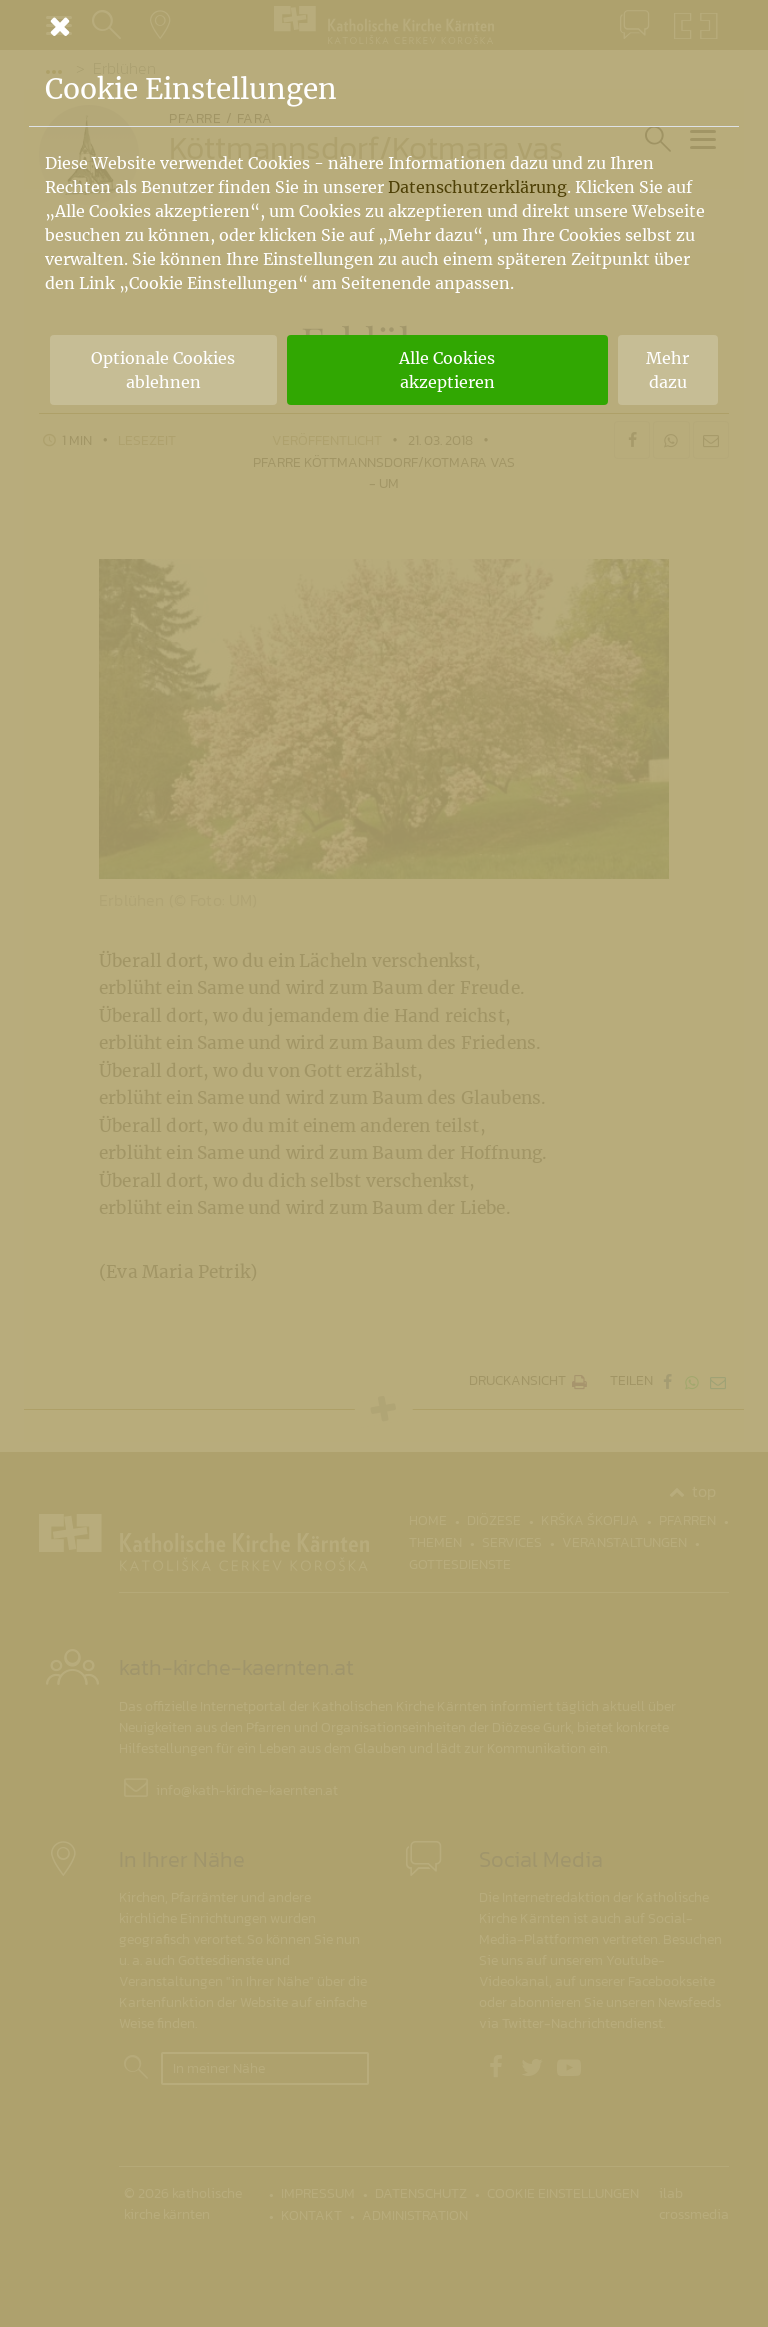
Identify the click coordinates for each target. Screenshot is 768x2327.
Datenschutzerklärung (477, 187)
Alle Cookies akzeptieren (447, 370)
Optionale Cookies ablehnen (163, 370)
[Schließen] (384, 26)
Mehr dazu (667, 370)
